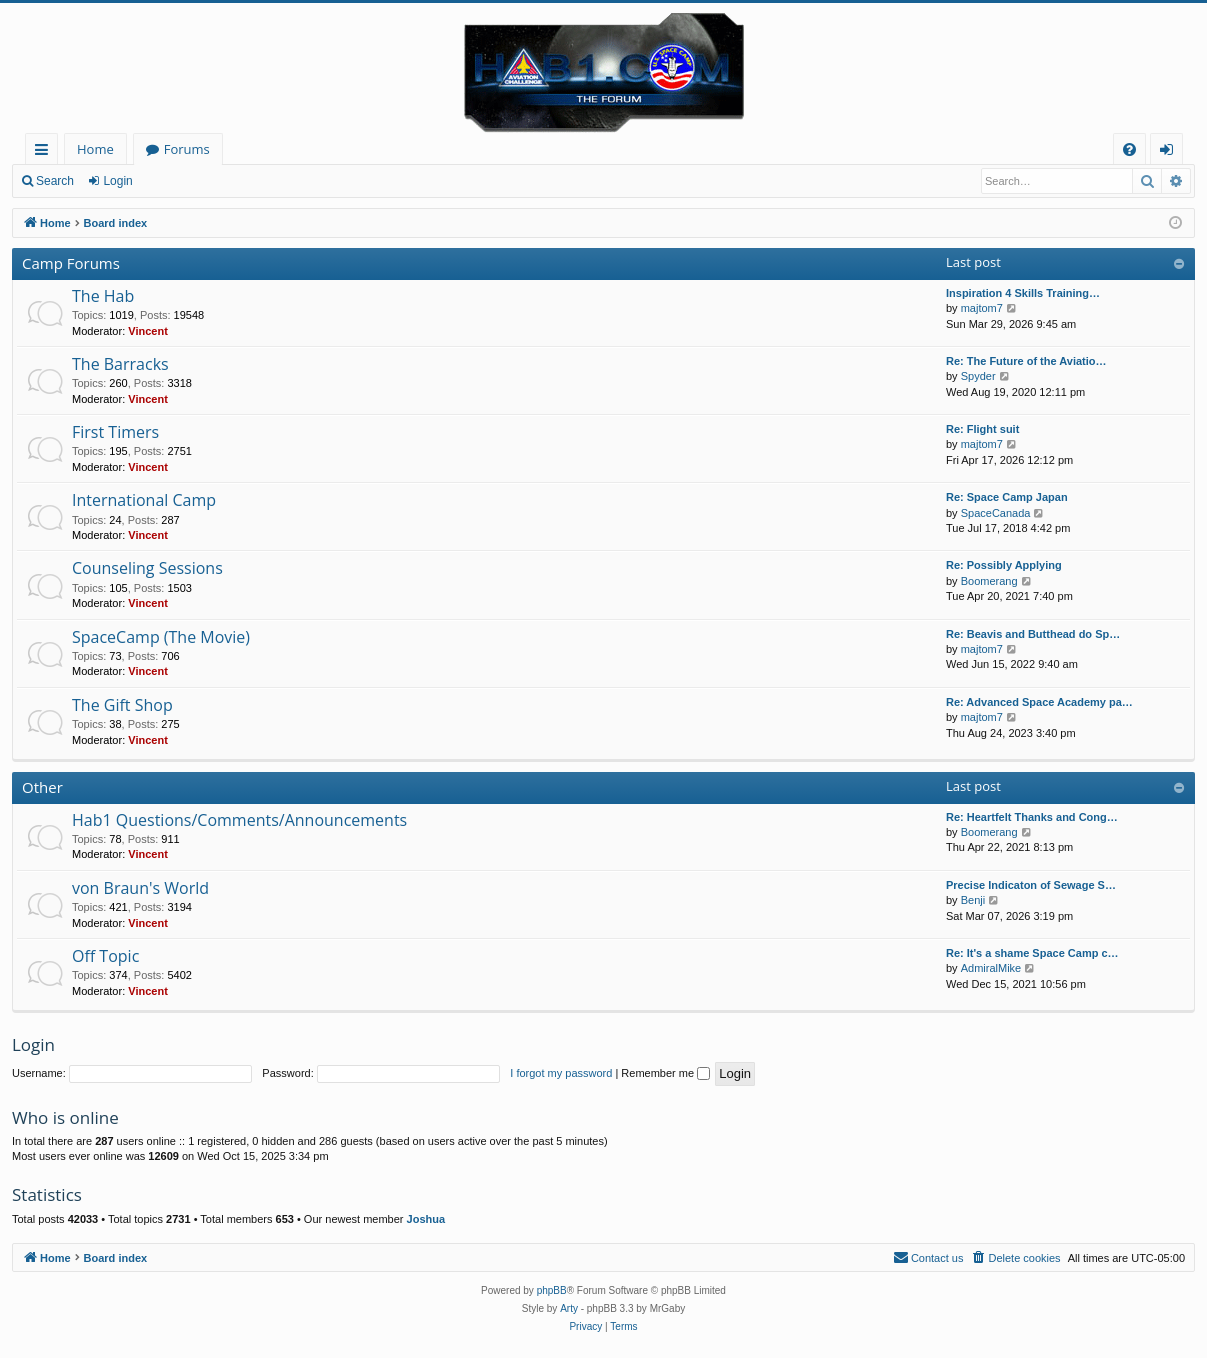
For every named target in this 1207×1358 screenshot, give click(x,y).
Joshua (426, 1219)
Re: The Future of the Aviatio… (1026, 361)
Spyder (978, 376)
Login (117, 181)
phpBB (552, 1290)
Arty (569, 1308)
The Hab (103, 296)
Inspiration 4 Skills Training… (1023, 293)
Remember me (665, 1073)
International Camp (144, 500)
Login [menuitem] (1170, 152)
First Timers (115, 432)
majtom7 (982, 308)
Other (42, 787)
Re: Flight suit (982, 429)
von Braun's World (140, 888)
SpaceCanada (996, 513)
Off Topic (105, 956)
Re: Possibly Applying (1004, 565)
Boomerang (989, 581)
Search (55, 181)
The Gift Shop (122, 705)
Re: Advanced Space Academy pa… (1039, 702)
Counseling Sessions (147, 568)
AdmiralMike (991, 968)
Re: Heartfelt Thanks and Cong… (1032, 817)
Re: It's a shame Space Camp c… (1032, 953)
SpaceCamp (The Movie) (161, 637)
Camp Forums (71, 263)
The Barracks (120, 364)
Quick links (45, 152)
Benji (973, 900)
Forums (187, 149)
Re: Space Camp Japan (1007, 497)
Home (95, 149)
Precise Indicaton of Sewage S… (1031, 885)
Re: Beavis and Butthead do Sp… (1033, 634)
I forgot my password (561, 1073)
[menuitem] (1129, 149)
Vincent (148, 331)
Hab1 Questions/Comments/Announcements (239, 820)
